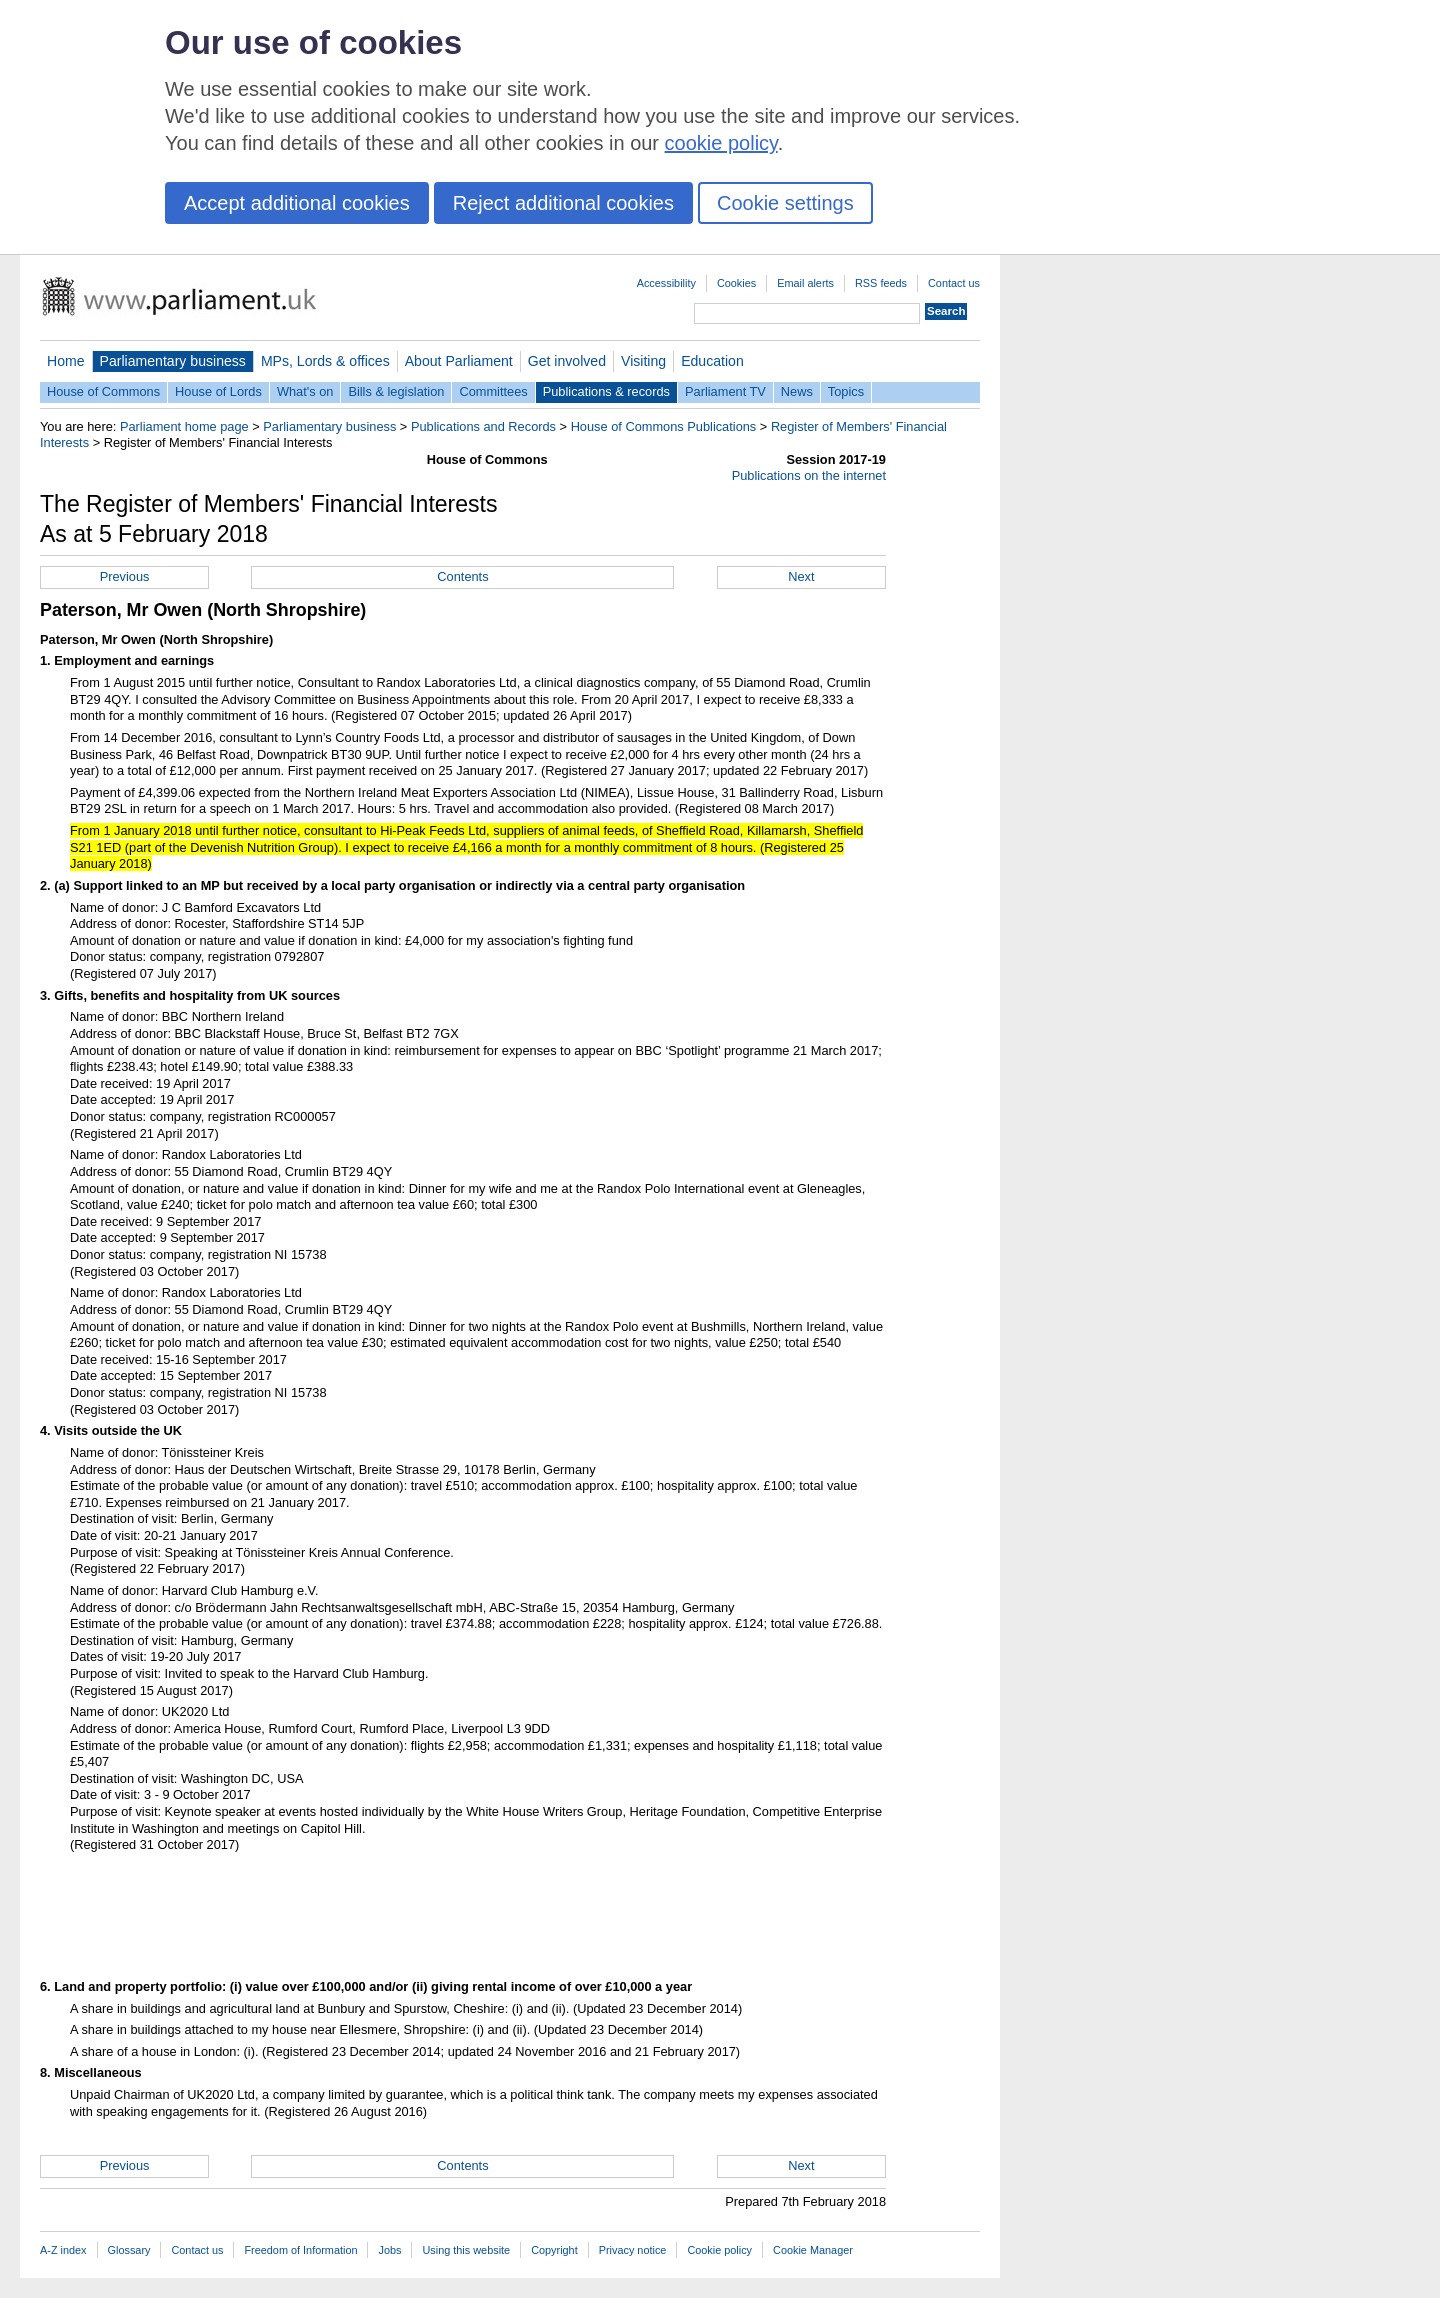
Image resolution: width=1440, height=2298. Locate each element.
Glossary (129, 2250)
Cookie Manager (813, 2250)
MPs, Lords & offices (325, 361)
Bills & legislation (396, 391)
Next (801, 576)
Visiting (643, 361)
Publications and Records (483, 426)
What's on (305, 391)
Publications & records (606, 391)
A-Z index (63, 2250)
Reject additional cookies (563, 203)
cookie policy (721, 143)
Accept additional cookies (297, 203)
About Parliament (459, 361)
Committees (493, 391)
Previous (125, 576)
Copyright (554, 2250)
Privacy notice (633, 2250)
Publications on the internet (809, 475)
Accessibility (666, 283)
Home (66, 361)
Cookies (736, 283)
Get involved (567, 361)
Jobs (389, 2250)
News (797, 391)
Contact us (954, 283)
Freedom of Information (300, 2250)
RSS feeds (881, 283)
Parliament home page (184, 426)
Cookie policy (719, 2250)
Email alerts (805, 283)
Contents (462, 576)
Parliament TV (725, 391)
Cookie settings (785, 203)
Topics (846, 391)
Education (712, 361)
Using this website (466, 2250)
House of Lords (218, 391)
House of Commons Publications (664, 426)
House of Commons (103, 391)
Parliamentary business (173, 361)
